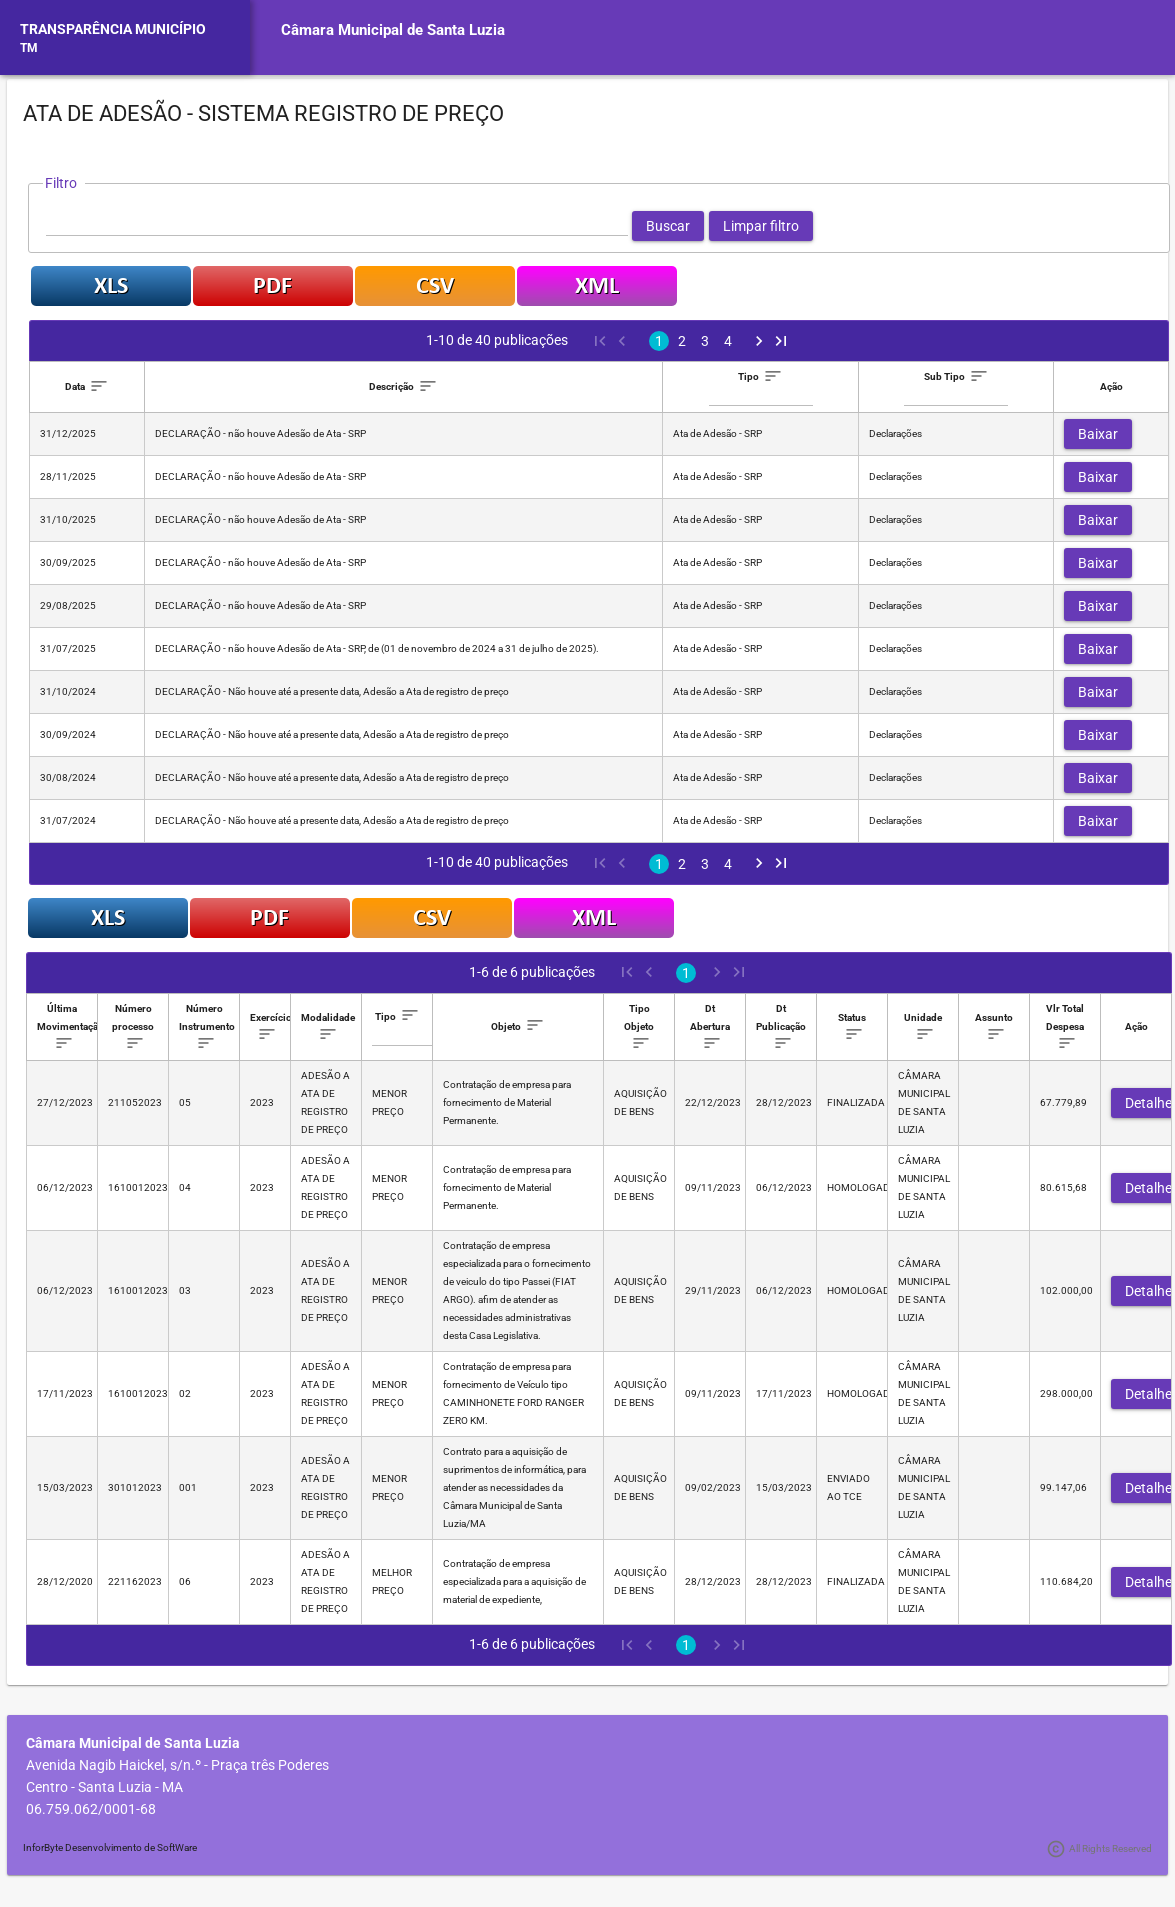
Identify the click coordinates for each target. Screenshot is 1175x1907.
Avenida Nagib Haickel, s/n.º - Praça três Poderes (177, 1765)
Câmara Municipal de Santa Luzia (393, 30)
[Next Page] (759, 341)
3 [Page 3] (705, 341)
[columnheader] (87, 387)
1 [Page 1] (659, 341)
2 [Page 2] (682, 341)
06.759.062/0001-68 (91, 1809)
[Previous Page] (621, 341)
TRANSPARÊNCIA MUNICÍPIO (113, 29)
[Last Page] (781, 341)
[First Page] (599, 341)
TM (29, 48)
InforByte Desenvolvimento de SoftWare (110, 1847)
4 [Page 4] (728, 341)
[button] (668, 226)
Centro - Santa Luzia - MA (104, 1787)
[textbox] (337, 226)
